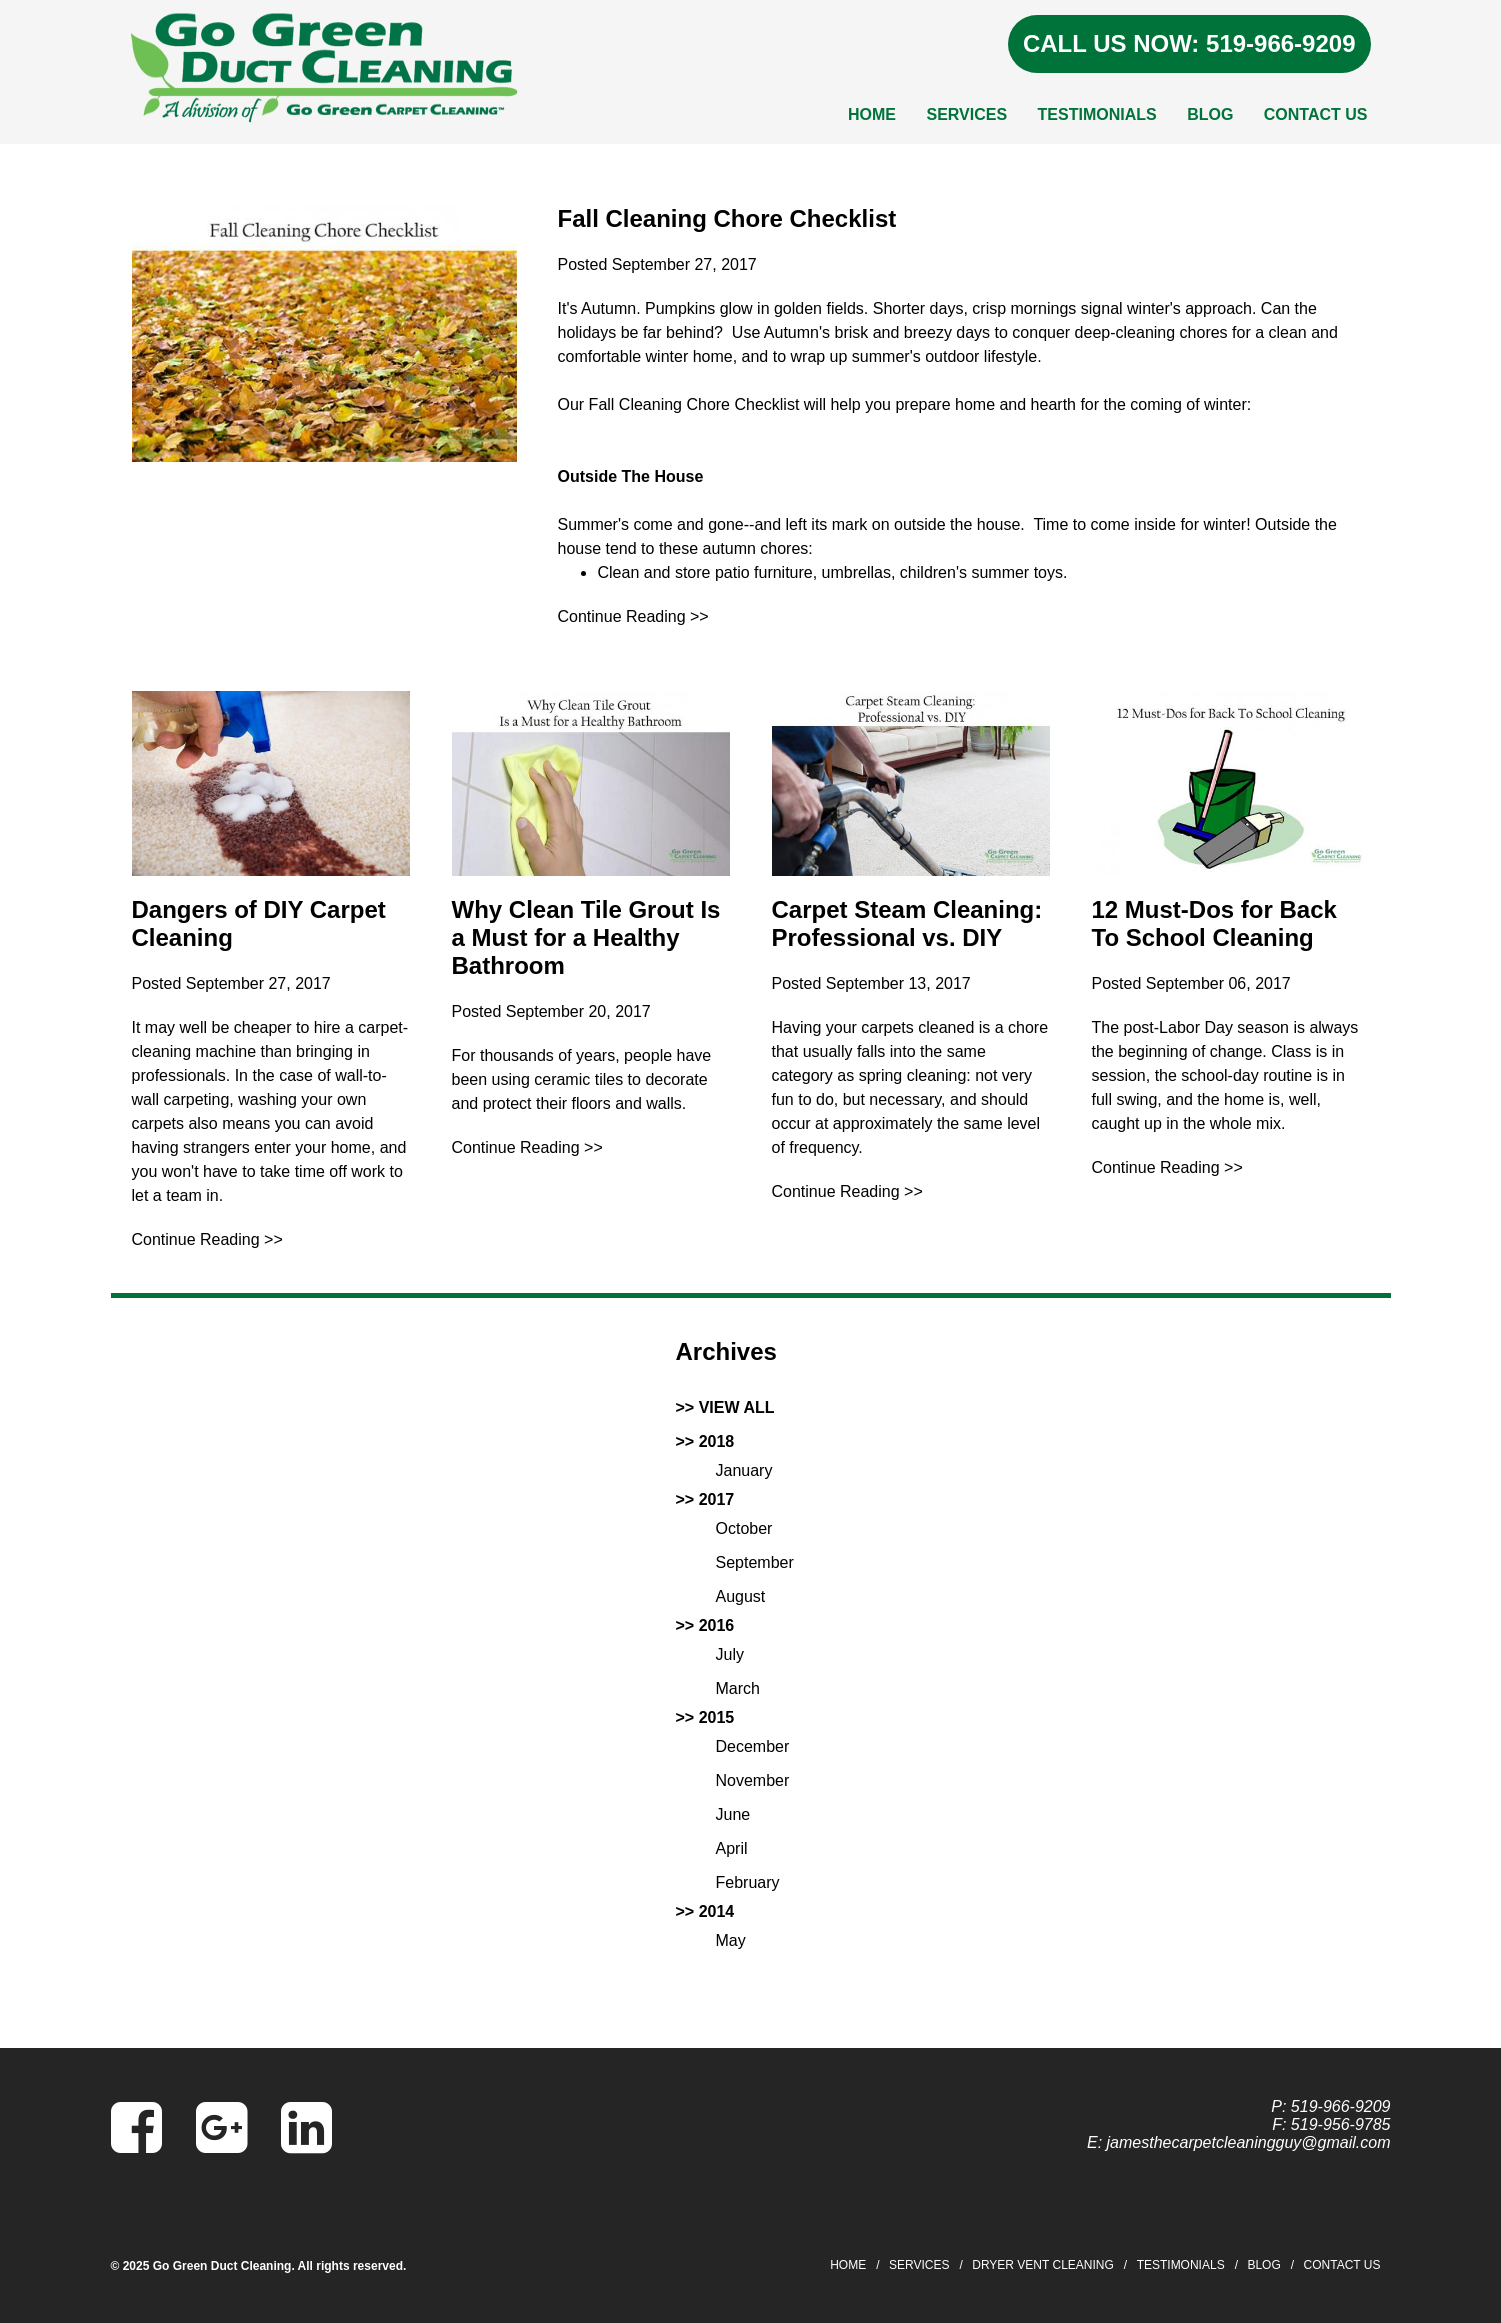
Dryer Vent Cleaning (1043, 2265)
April (732, 1848)
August (741, 1596)
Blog (1210, 114)
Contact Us (1316, 114)
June (733, 1814)
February (748, 1882)
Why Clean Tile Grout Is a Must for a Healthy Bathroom (586, 937)
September (755, 1562)
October (744, 1528)
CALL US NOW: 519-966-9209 (1189, 43)
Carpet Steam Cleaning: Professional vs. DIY (907, 923)
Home (872, 114)
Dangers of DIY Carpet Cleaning (259, 923)
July (730, 1654)
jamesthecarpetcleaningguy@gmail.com (1249, 2142)
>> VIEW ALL (725, 1407)
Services (966, 114)
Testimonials (1097, 114)
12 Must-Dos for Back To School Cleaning (1214, 923)
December (753, 1746)
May (731, 1940)
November (753, 1780)
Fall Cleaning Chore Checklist (726, 218)
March (738, 1688)
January (744, 1470)
